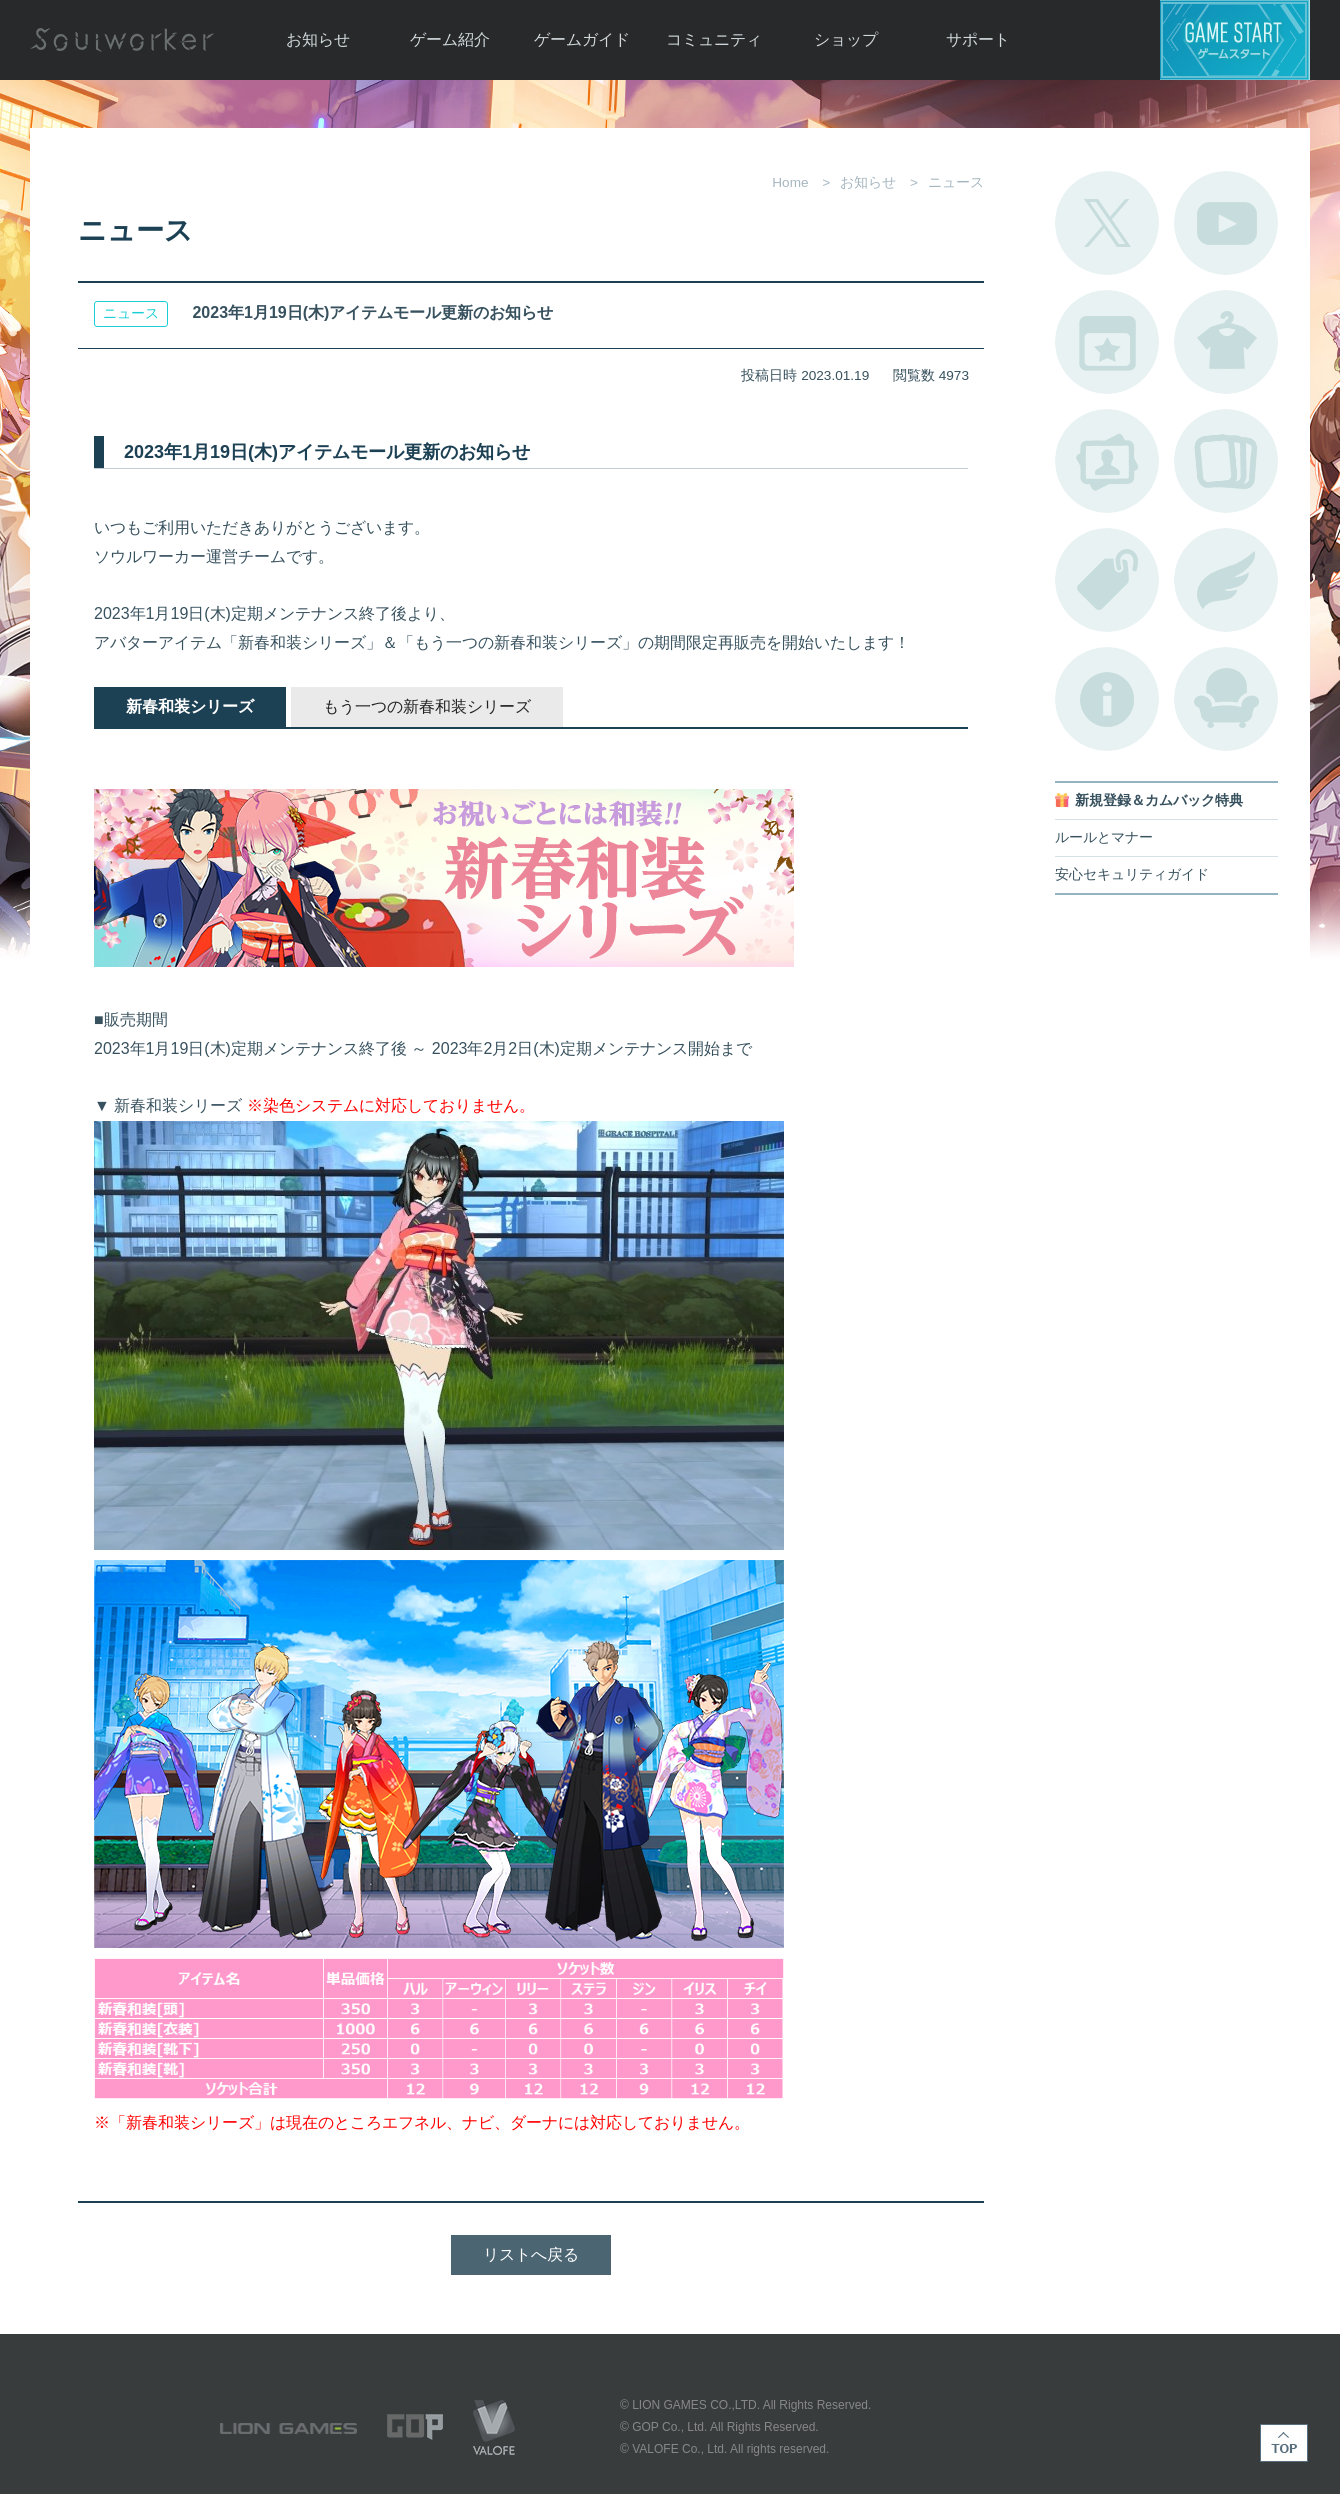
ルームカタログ (1226, 699)
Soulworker (122, 40)
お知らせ (318, 39)
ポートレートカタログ (1107, 461)
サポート (978, 39)
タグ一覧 (1107, 580)
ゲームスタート (1235, 40)
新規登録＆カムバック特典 (1159, 800)
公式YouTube (1226, 223)
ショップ (846, 39)
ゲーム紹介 (450, 39)
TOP (1284, 2443)
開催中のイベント (1107, 342)
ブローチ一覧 (1226, 580)
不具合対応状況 (1107, 699)
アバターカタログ (1226, 342)
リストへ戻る (531, 2254)
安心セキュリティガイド (1132, 874)
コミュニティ (714, 39)
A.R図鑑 (1226, 461)
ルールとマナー (1104, 837)
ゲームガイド (582, 39)
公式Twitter (1107, 223)
